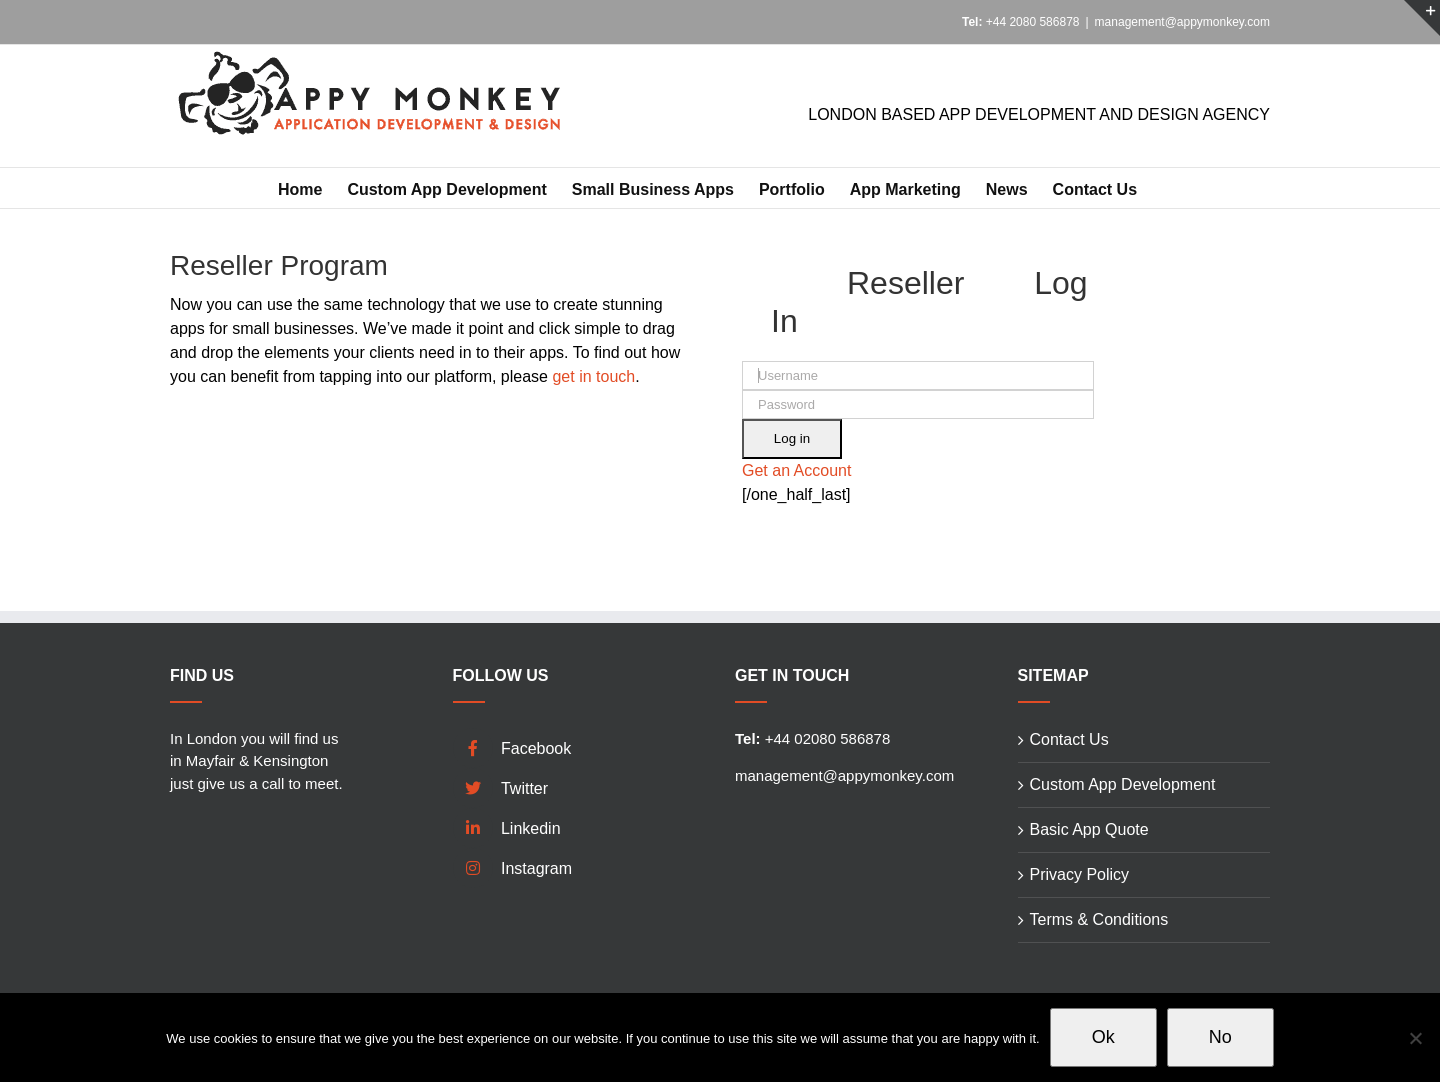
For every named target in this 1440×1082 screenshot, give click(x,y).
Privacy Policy (1080, 874)
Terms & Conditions (1099, 919)
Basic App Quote (1089, 829)
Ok (1103, 1037)
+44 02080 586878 (812, 738)
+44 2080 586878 (1021, 22)
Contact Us (1069, 739)
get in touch (593, 376)
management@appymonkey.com (1182, 22)
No (1220, 1037)
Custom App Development (1123, 784)
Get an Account (796, 470)
